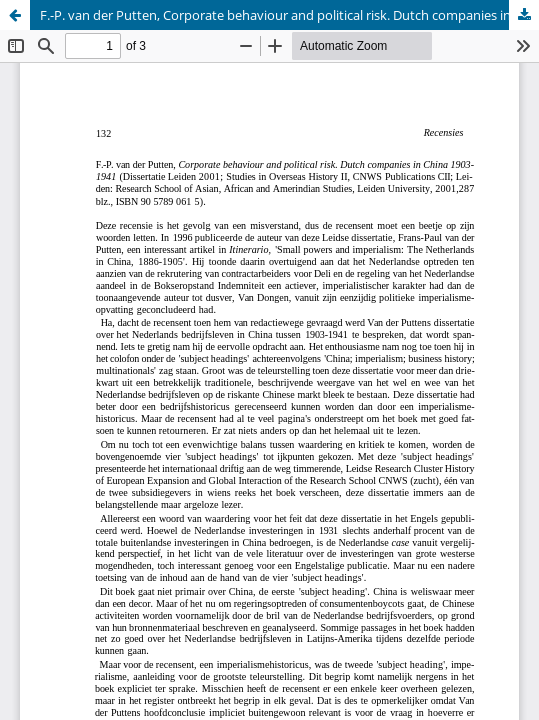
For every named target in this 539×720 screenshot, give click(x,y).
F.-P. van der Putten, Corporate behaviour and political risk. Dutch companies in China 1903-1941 (289, 15)
